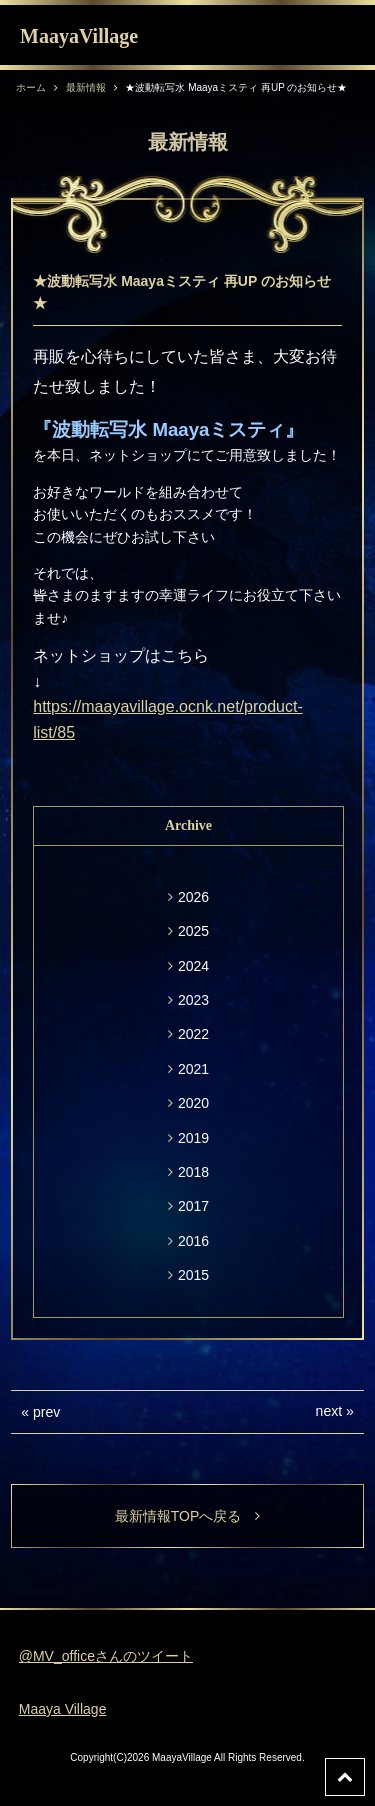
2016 (193, 1241)
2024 (193, 966)
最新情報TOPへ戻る (188, 1516)
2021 (193, 1069)
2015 (193, 1275)
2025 (193, 931)
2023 (193, 1000)
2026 (193, 897)
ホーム (31, 87)
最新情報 (86, 87)
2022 (193, 1034)
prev (46, 1412)
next (329, 1411)
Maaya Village (63, 1709)
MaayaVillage (79, 36)
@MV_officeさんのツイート (106, 1656)
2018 (193, 1172)
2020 (193, 1103)
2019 (193, 1138)
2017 (193, 1206)
